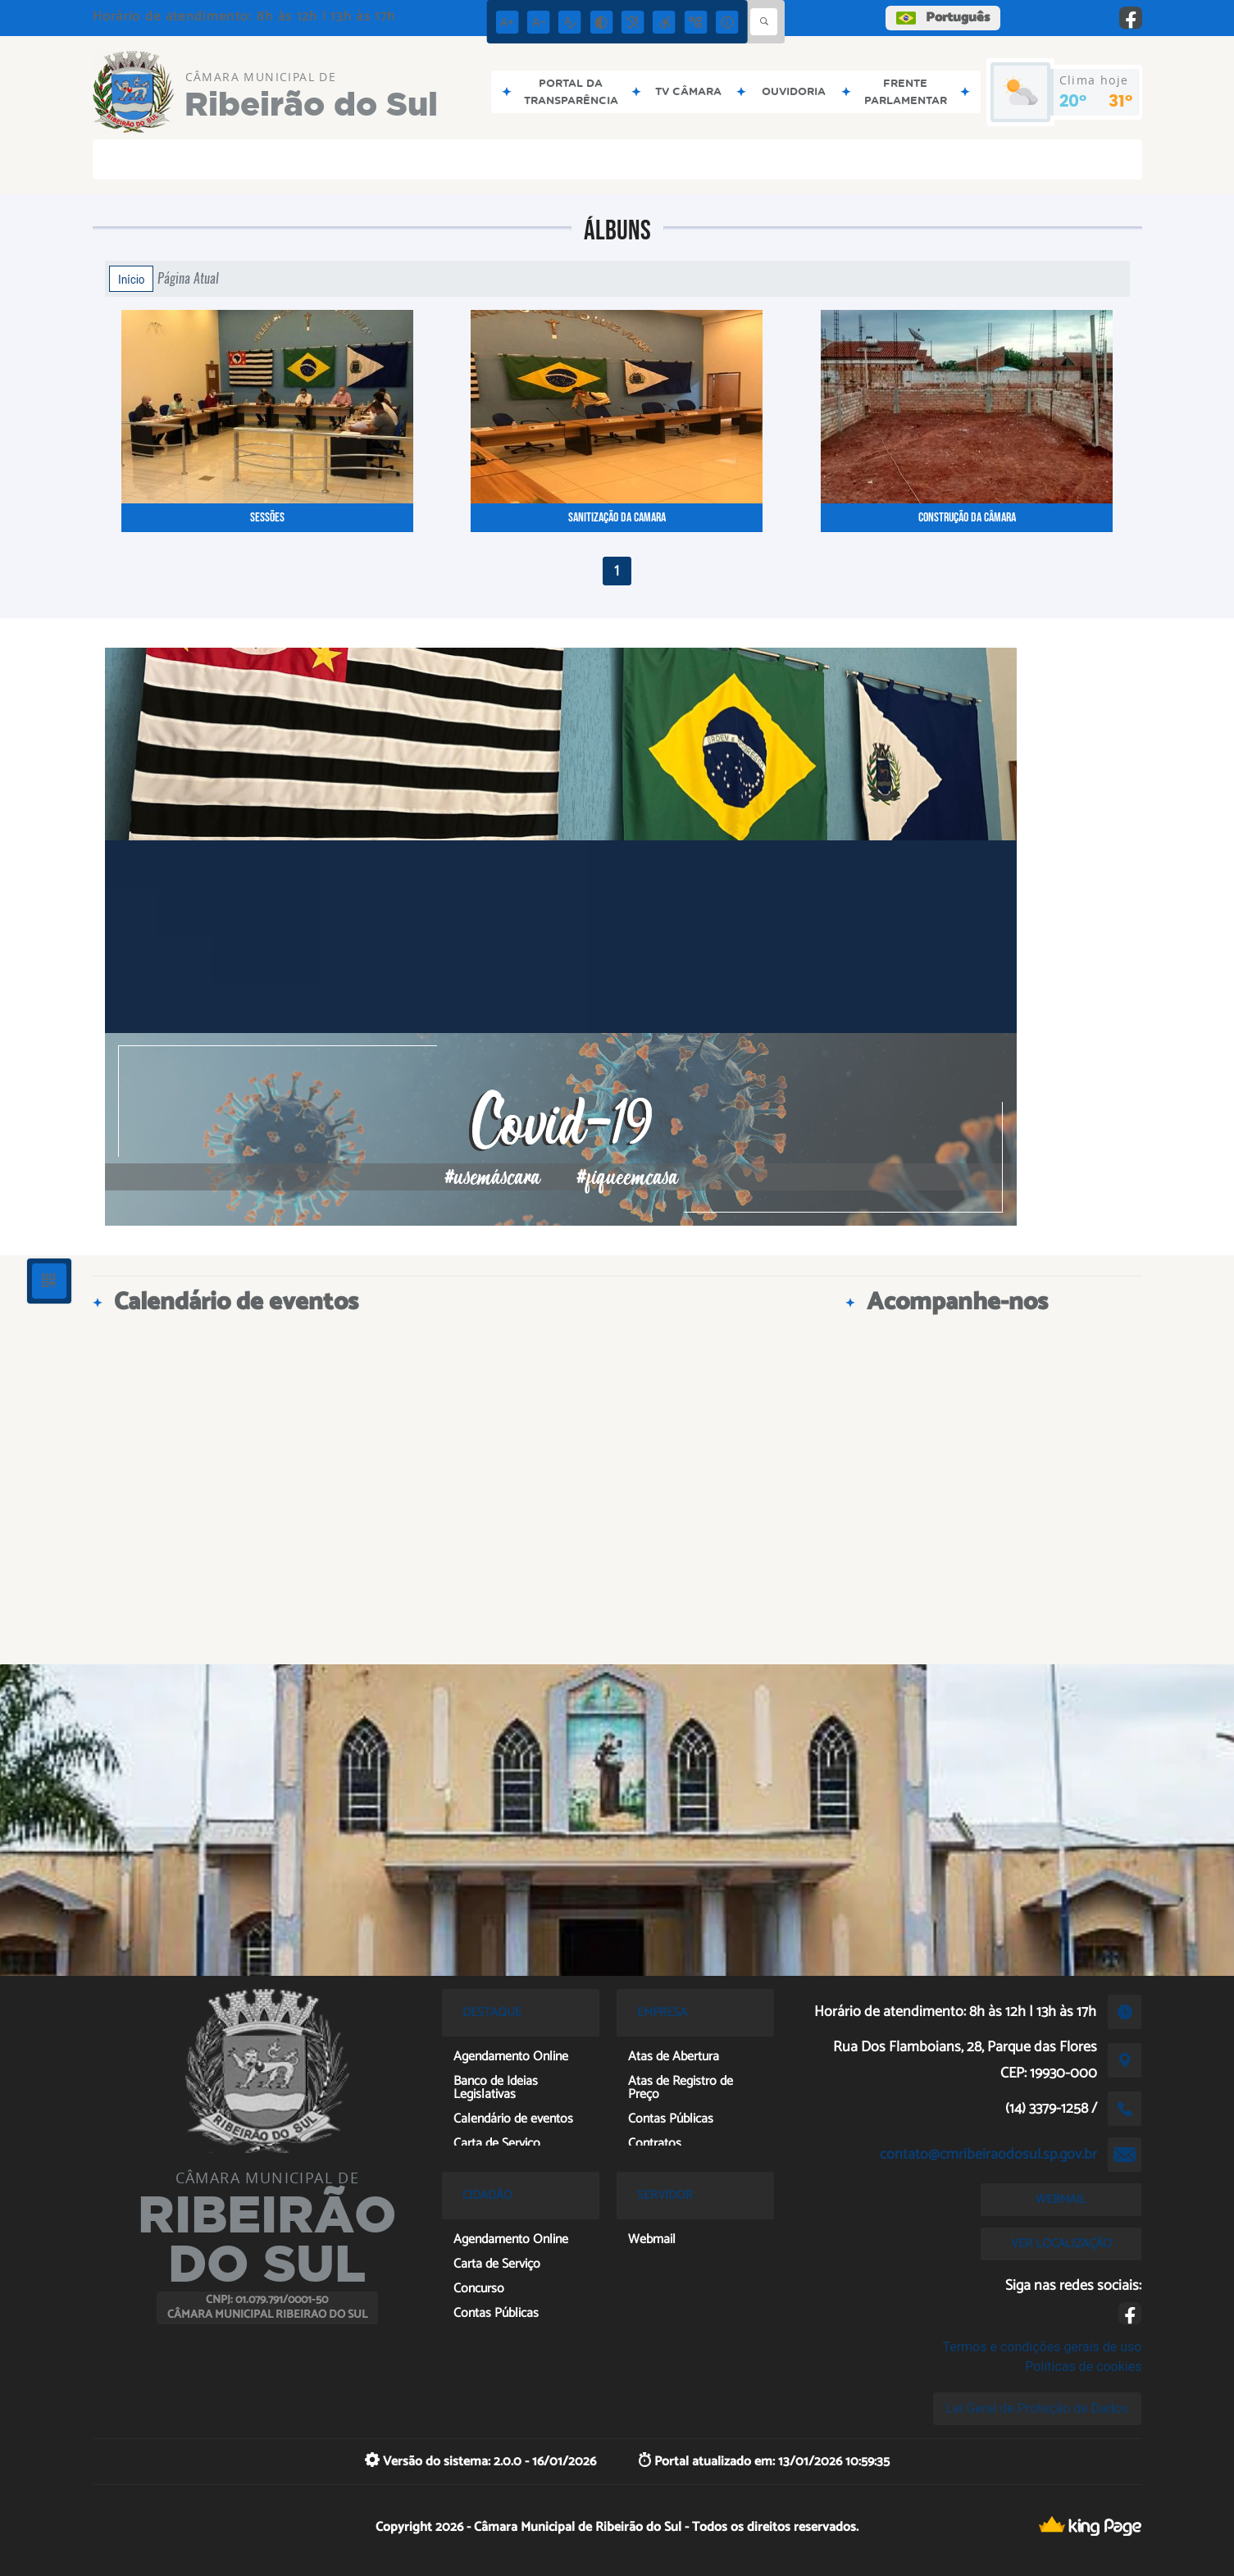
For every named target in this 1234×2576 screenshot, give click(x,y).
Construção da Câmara (967, 518)
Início (131, 279)
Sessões (267, 518)
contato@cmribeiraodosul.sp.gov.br (988, 2154)
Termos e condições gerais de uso (1041, 2347)
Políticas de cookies (1083, 2366)
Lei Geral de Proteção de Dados (1037, 2408)
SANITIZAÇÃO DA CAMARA (617, 518)
